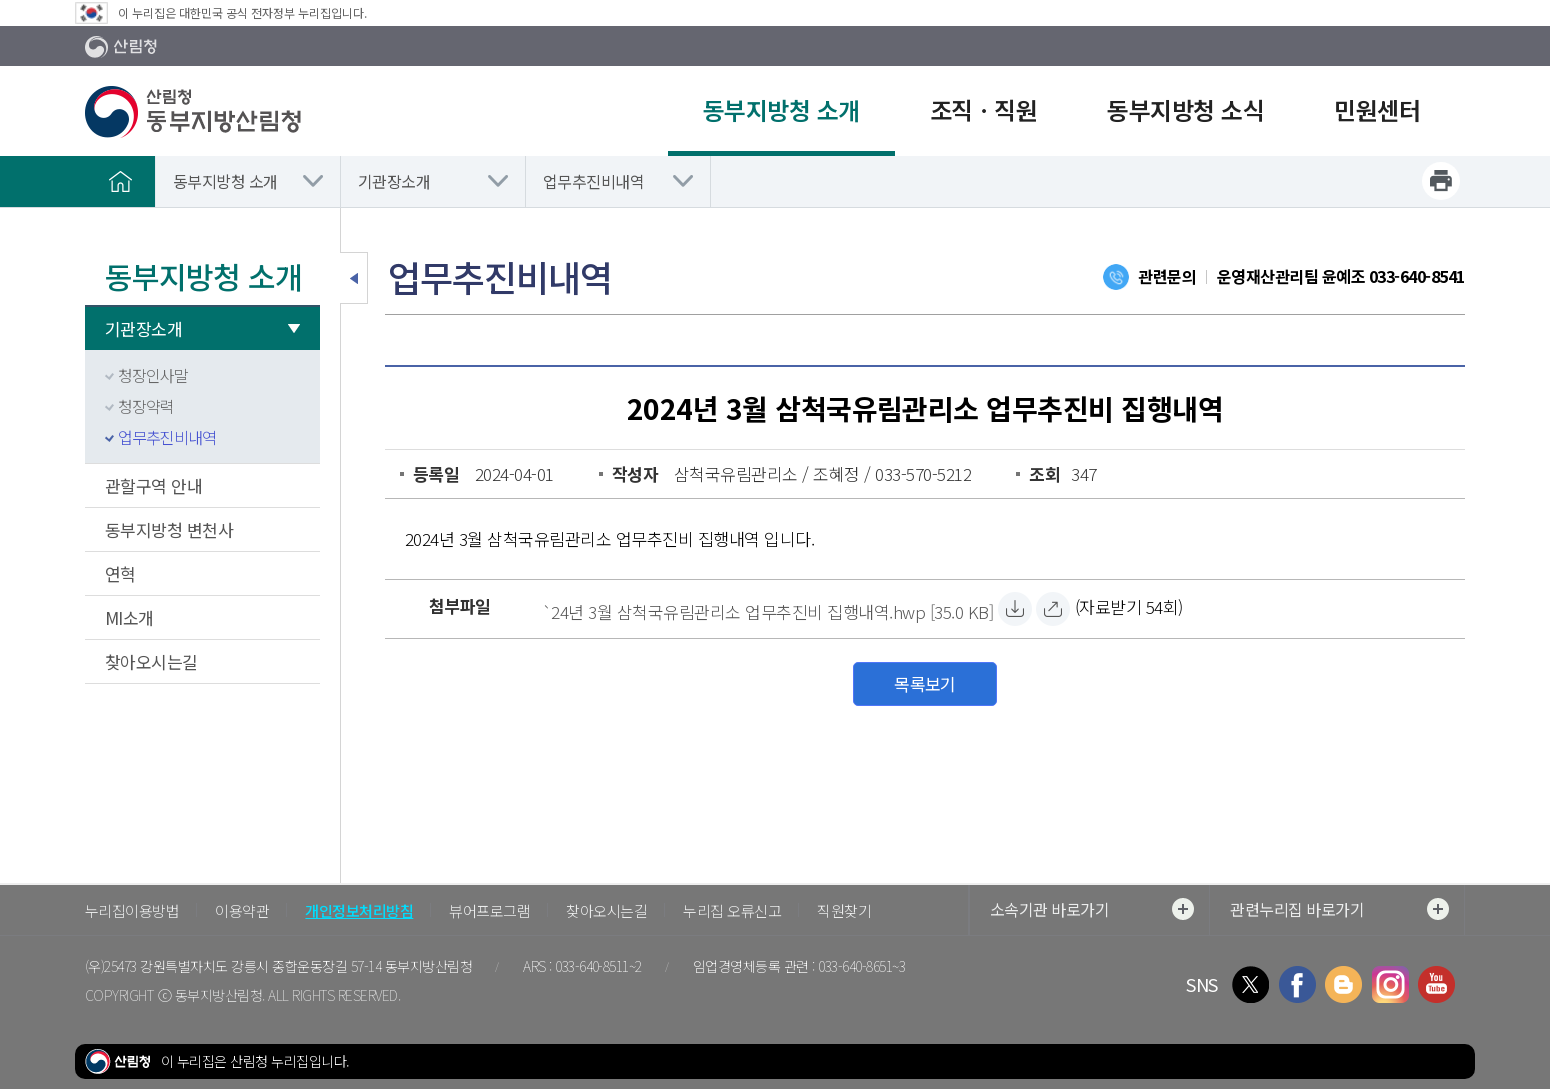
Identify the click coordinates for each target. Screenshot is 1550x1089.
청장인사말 (153, 375)
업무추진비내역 (593, 181)
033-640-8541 (1417, 276)
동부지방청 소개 (225, 181)
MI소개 (129, 617)
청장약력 (146, 406)
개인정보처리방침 (359, 910)
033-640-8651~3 (861, 966)
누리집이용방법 (132, 910)
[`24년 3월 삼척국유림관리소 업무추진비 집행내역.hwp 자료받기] (767, 609)
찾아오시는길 (151, 661)
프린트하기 (1441, 181)
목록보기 (925, 683)
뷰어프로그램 (489, 910)
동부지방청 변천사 (169, 529)
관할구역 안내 (153, 485)
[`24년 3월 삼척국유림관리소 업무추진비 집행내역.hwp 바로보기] (1053, 609)
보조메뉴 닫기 (354, 278)
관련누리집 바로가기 (1339, 909)
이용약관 (242, 910)
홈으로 (120, 181)
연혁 (120, 573)
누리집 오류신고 (732, 910)
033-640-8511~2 (598, 966)
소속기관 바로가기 (1092, 909)
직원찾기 (844, 910)
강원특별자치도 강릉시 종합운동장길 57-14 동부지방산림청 (306, 966)
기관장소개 (394, 181)
